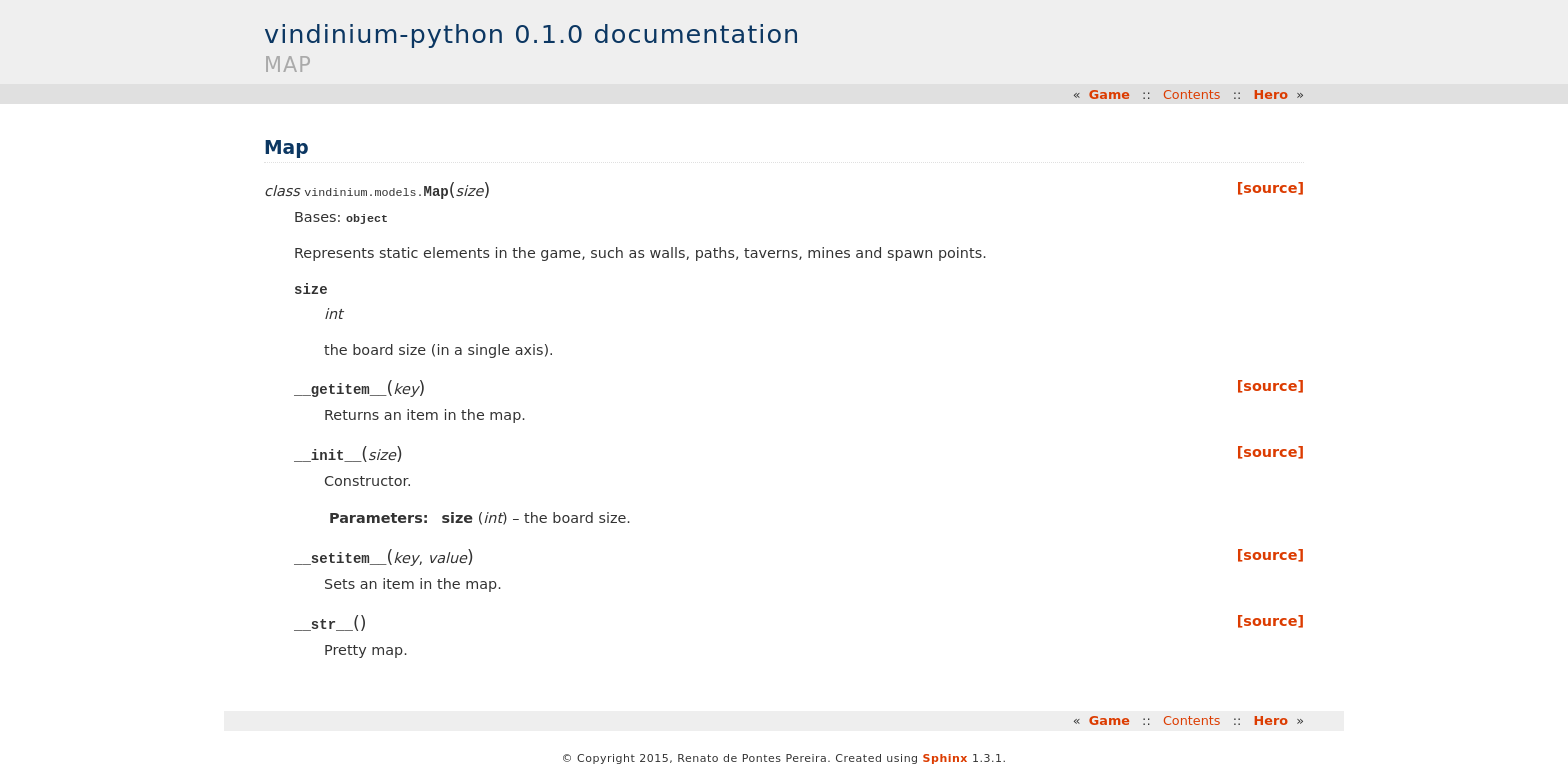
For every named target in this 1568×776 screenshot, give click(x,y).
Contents (1192, 94)
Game (1109, 94)
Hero (1271, 94)
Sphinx (945, 759)
